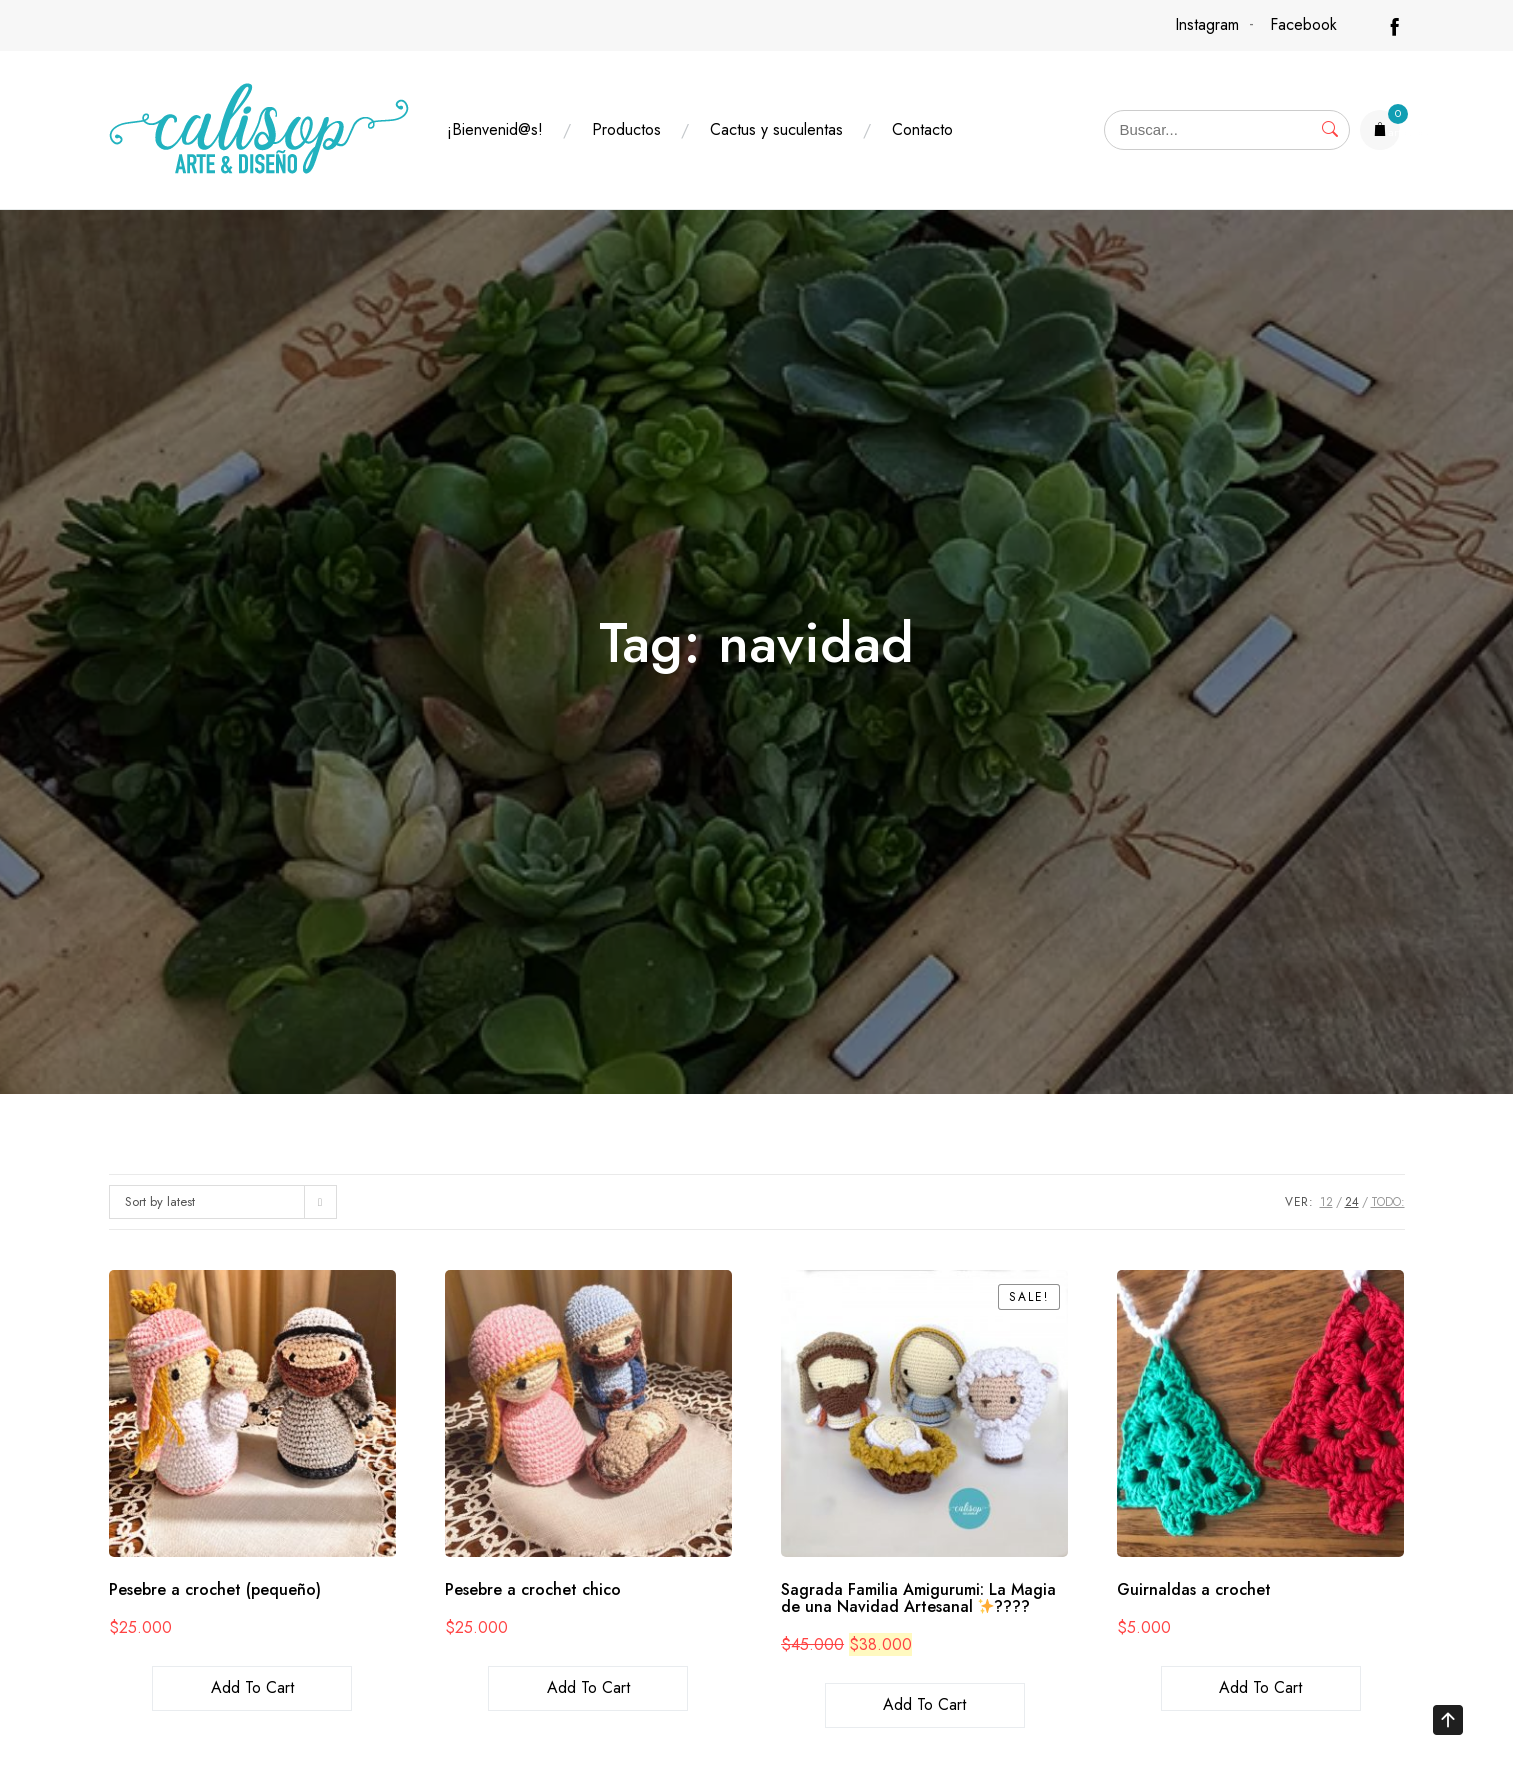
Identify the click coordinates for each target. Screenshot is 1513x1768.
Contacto (922, 129)
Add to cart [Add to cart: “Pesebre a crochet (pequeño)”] (252, 1687)
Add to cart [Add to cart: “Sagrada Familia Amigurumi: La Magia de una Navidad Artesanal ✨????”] (924, 1704)
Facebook (1303, 24)
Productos (626, 129)
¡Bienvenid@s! (495, 129)
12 (1326, 1202)
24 (1352, 1202)
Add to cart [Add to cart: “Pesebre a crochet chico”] (588, 1687)
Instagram (1207, 24)
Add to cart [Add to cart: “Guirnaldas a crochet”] (1260, 1687)
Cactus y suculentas (776, 129)
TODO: (1388, 1202)
